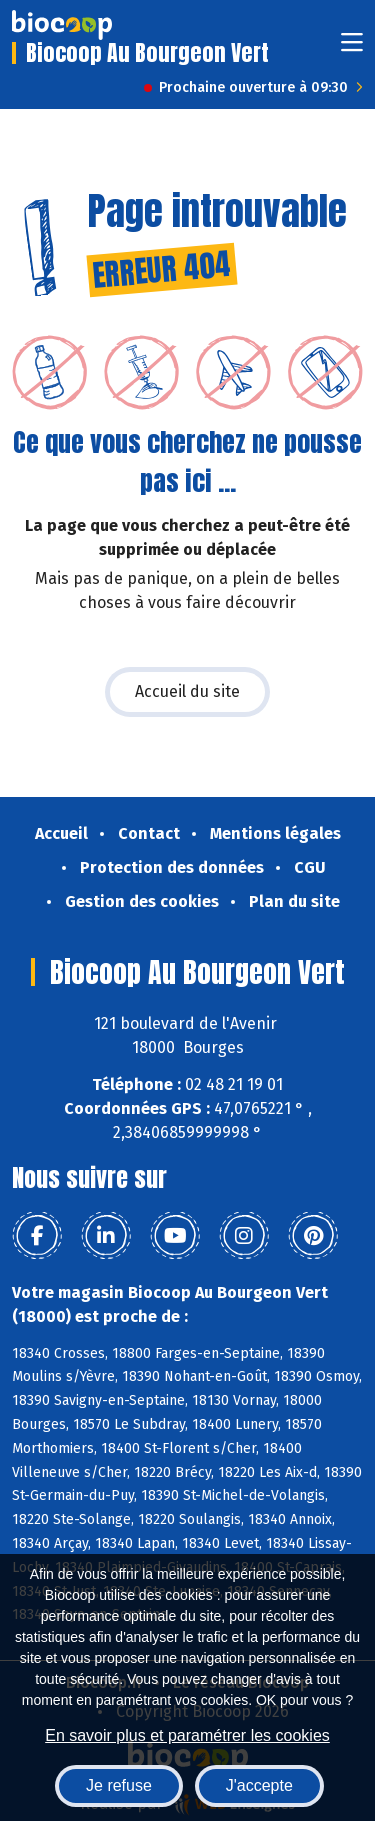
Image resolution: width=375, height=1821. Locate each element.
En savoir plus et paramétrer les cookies (187, 1735)
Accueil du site (187, 691)
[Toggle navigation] (352, 48)
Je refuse (119, 1785)
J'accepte (259, 1785)
